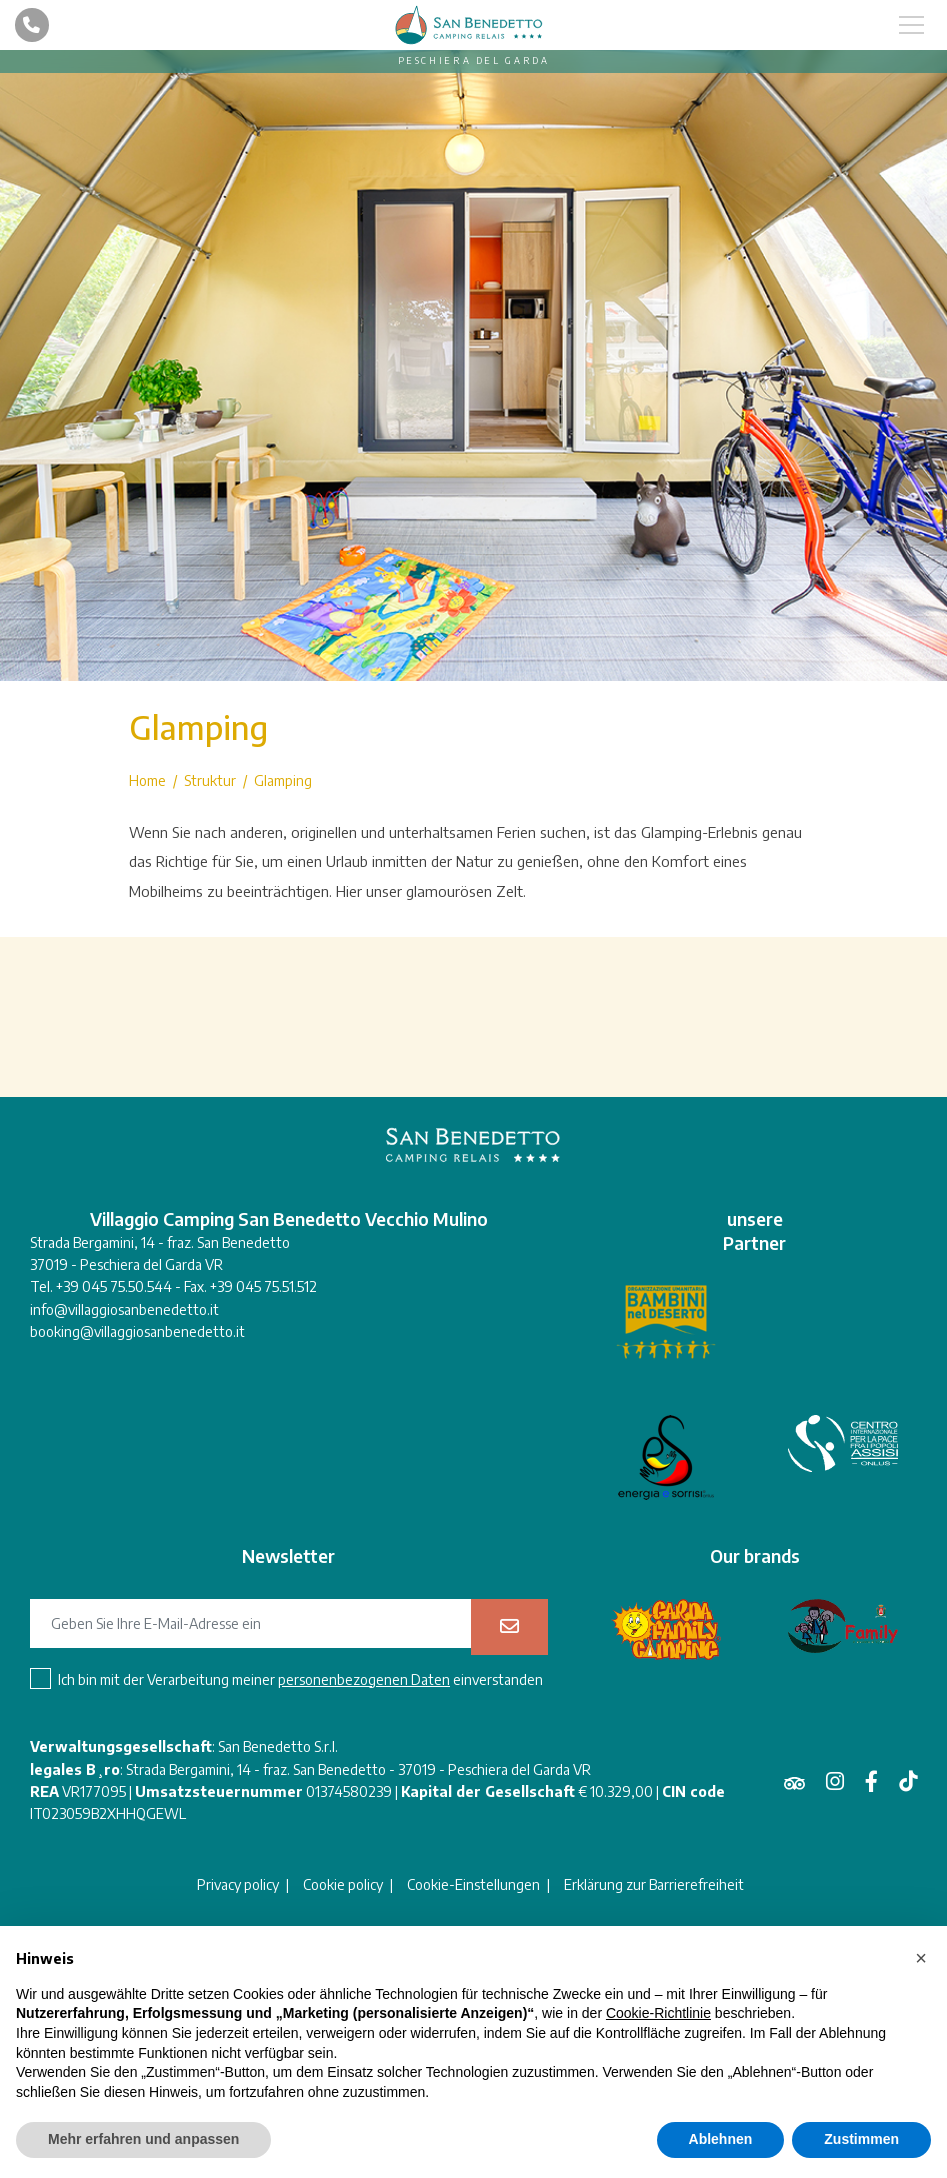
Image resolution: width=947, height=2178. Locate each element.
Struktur (210, 781)
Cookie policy (343, 1885)
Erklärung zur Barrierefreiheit (654, 1885)
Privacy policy (238, 1885)
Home (147, 781)
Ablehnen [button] (721, 2139)
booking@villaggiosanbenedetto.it (137, 1331)
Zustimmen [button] (861, 2139)
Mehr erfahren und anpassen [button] (143, 2139)
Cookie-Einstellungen (473, 1885)
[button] (921, 1958)
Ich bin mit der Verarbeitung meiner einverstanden (300, 1679)
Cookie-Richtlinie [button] (658, 2013)
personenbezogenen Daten (364, 1679)
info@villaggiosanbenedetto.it (124, 1309)
